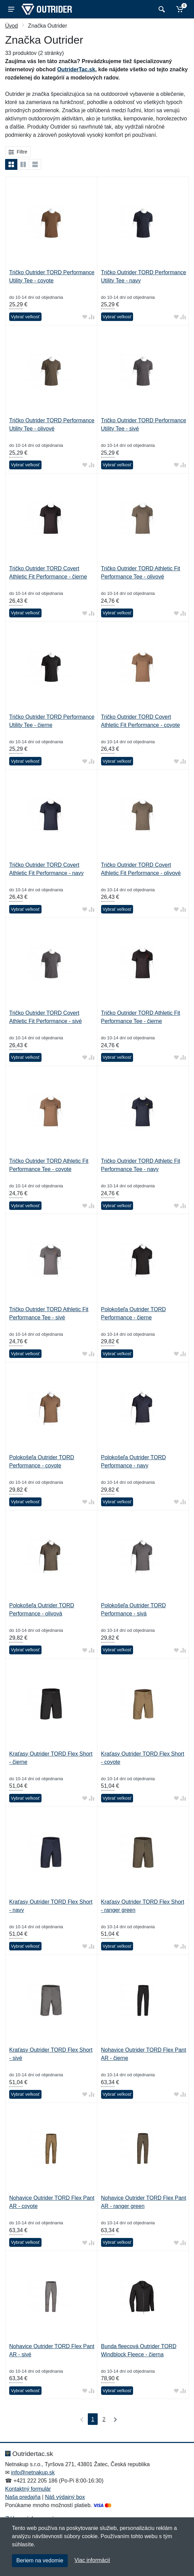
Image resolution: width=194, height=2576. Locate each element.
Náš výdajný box (65, 2497)
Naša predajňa (23, 2497)
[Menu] (11, 9)
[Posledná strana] (113, 2419)
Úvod (11, 26)
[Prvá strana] (80, 2419)
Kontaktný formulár (28, 2489)
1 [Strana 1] (92, 2419)
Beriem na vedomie (39, 2560)
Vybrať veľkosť (25, 316)
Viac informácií (92, 2560)
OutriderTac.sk (76, 69)
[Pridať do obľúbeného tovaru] (84, 317)
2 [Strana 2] (104, 2419)
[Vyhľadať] (161, 9)
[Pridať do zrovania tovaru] (91, 317)
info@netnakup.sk (32, 2472)
